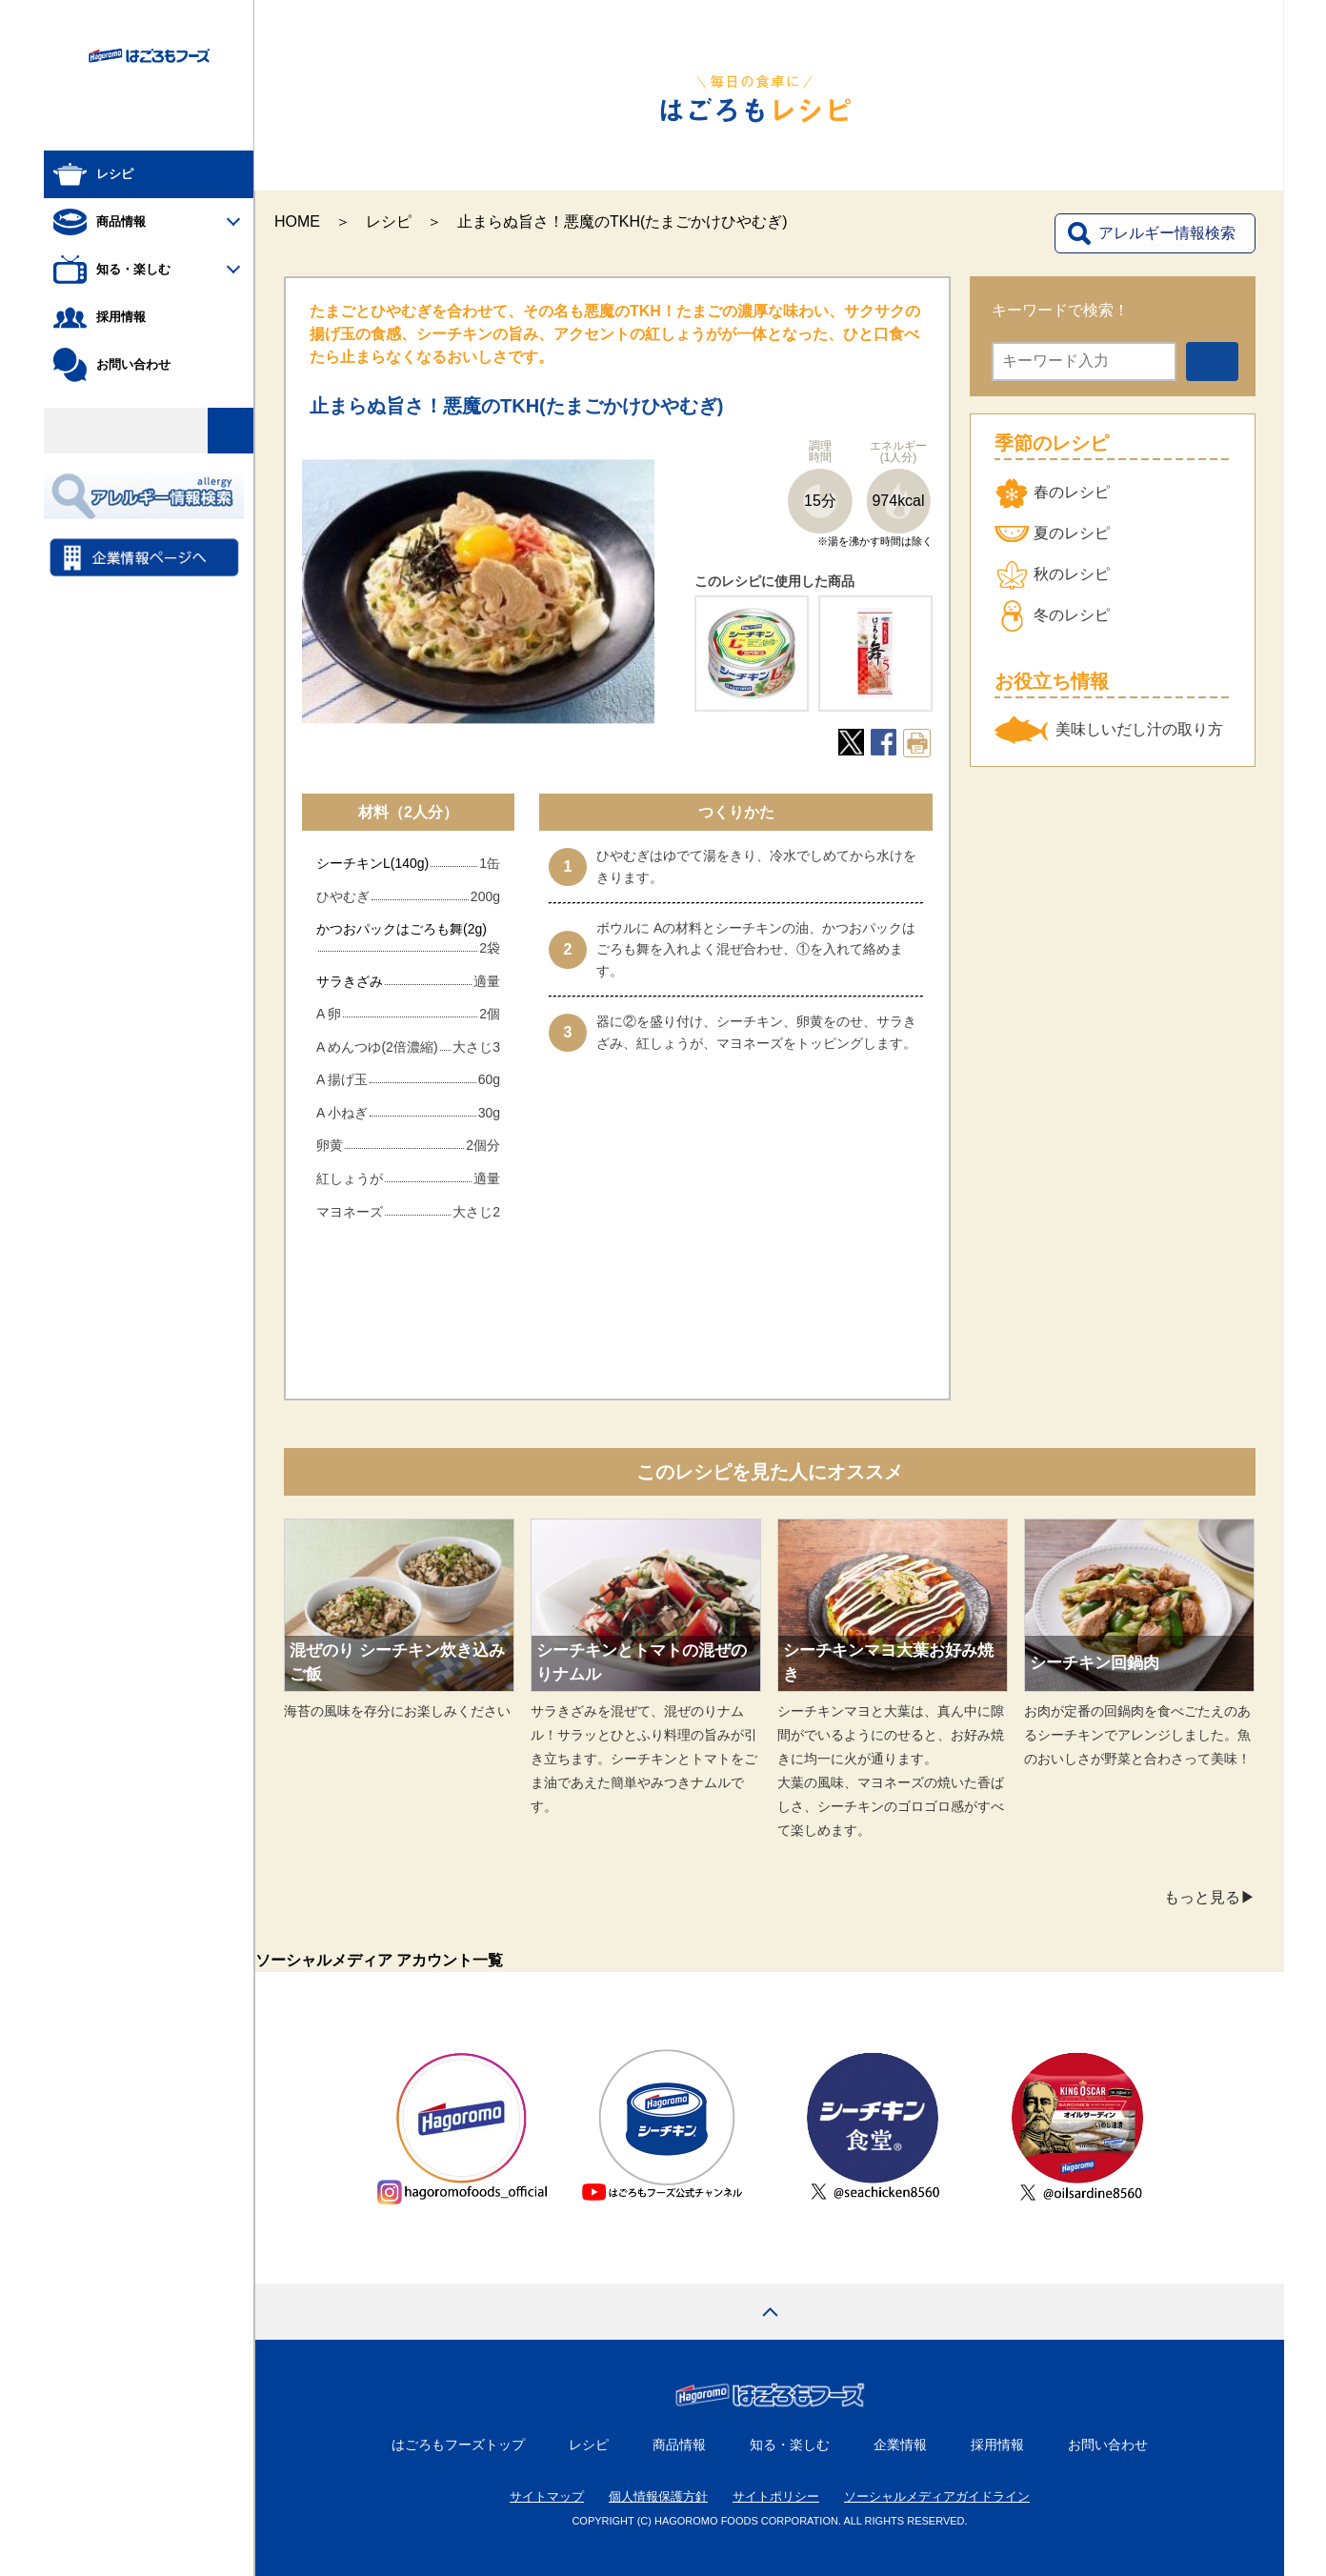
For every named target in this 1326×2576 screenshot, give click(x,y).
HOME (297, 221)
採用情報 (997, 2444)
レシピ (389, 221)
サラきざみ (349, 981)
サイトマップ (547, 2496)
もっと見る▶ (1210, 1897)
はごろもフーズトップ (458, 2444)
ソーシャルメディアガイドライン (937, 2496)
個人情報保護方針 (658, 2496)
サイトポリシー (776, 2496)
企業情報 (900, 2444)
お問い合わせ (1108, 2444)
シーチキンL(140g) (372, 863)
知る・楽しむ (790, 2444)
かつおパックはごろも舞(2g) (401, 928)
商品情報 (679, 2444)
